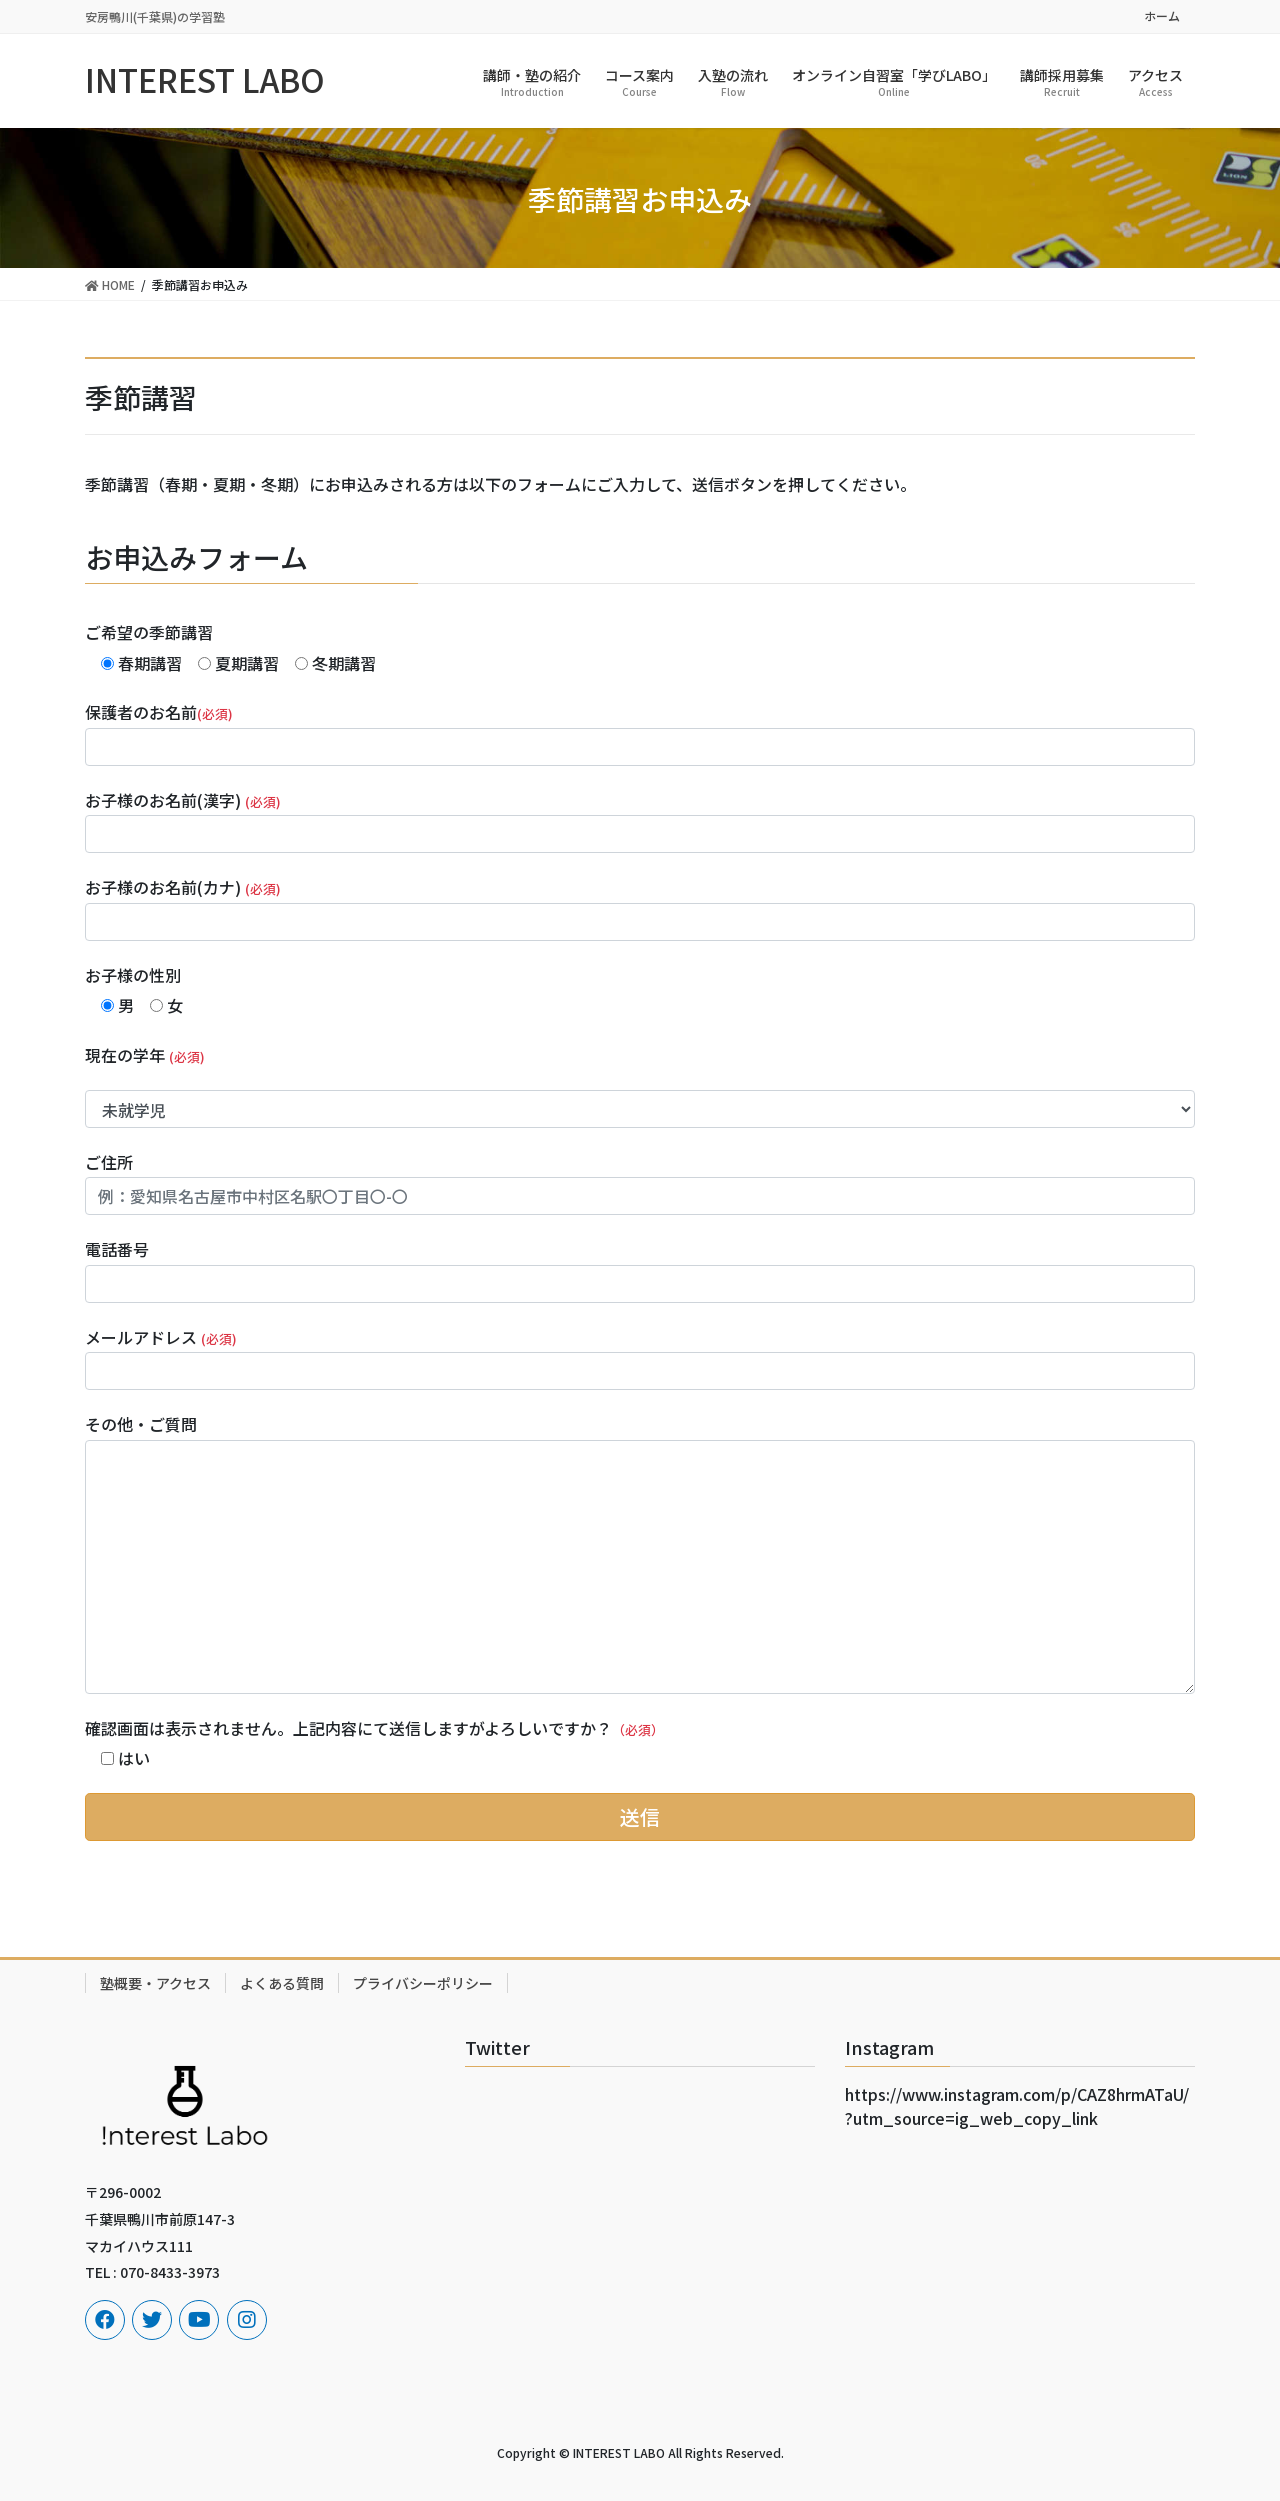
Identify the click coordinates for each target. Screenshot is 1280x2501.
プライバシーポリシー (423, 1983)
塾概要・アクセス (155, 1983)
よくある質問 (282, 1983)
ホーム (1162, 16)
